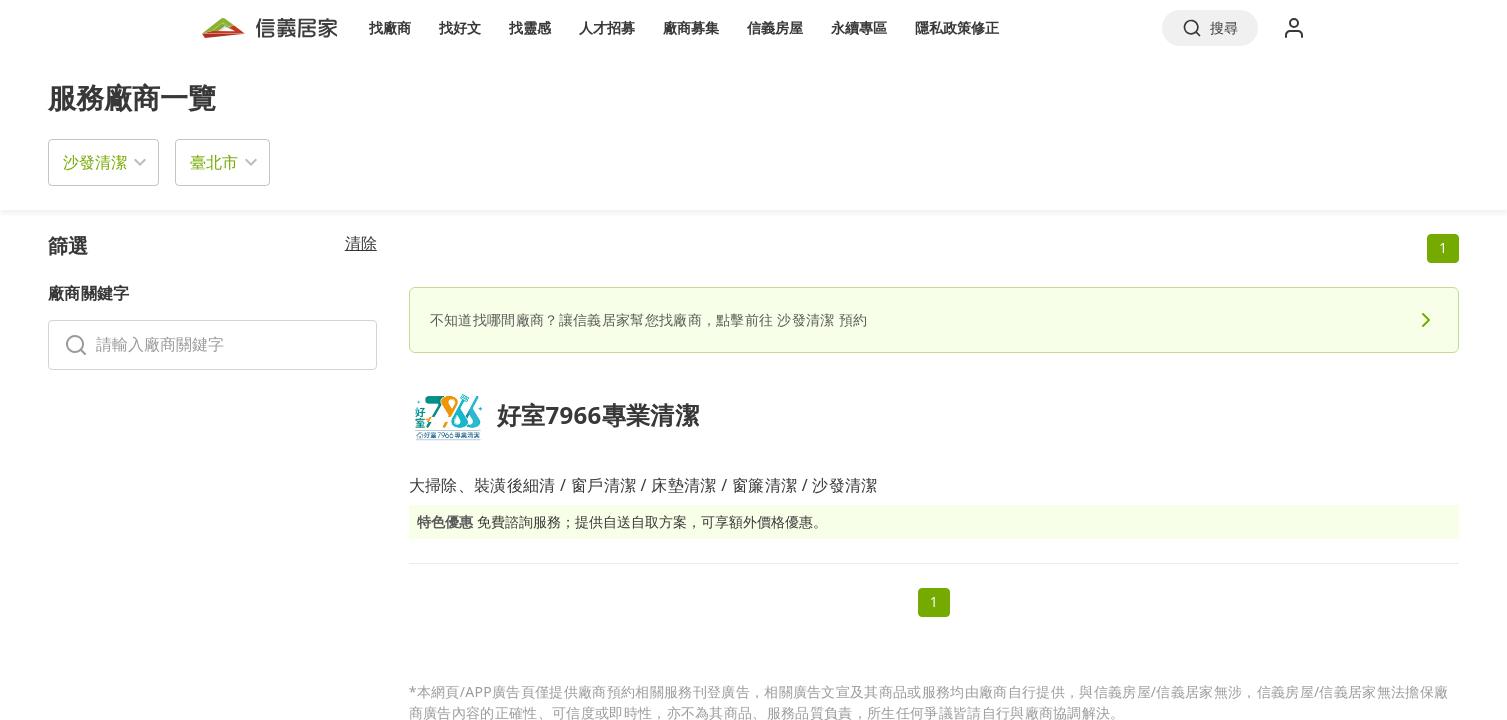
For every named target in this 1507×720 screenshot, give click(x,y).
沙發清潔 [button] (95, 162)
